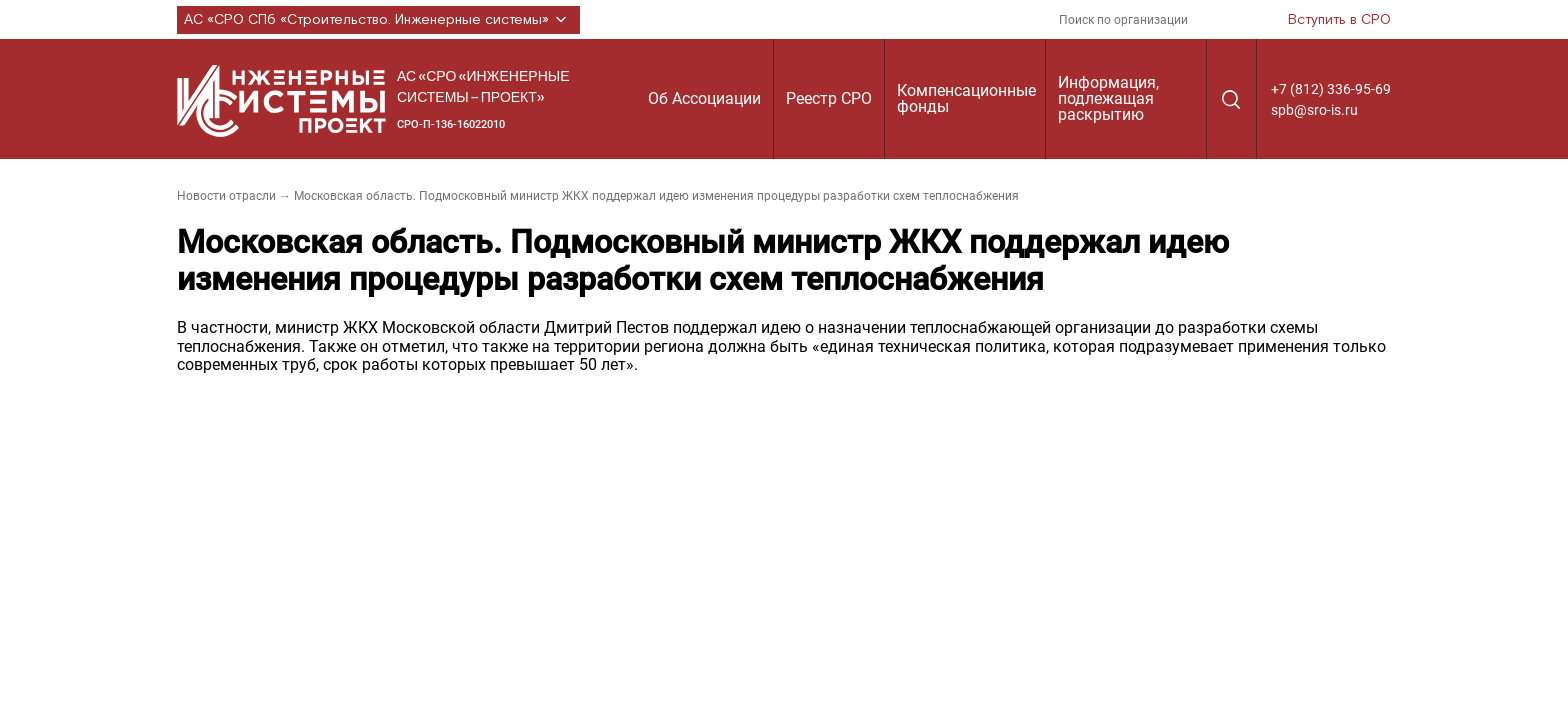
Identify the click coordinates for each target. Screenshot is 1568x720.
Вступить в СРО (1339, 20)
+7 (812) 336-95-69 (1331, 89)
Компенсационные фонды (966, 98)
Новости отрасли (226, 196)
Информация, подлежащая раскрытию (1108, 98)
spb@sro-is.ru (1314, 110)
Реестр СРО (829, 98)
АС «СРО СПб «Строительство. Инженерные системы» (378, 20)
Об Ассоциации (704, 98)
